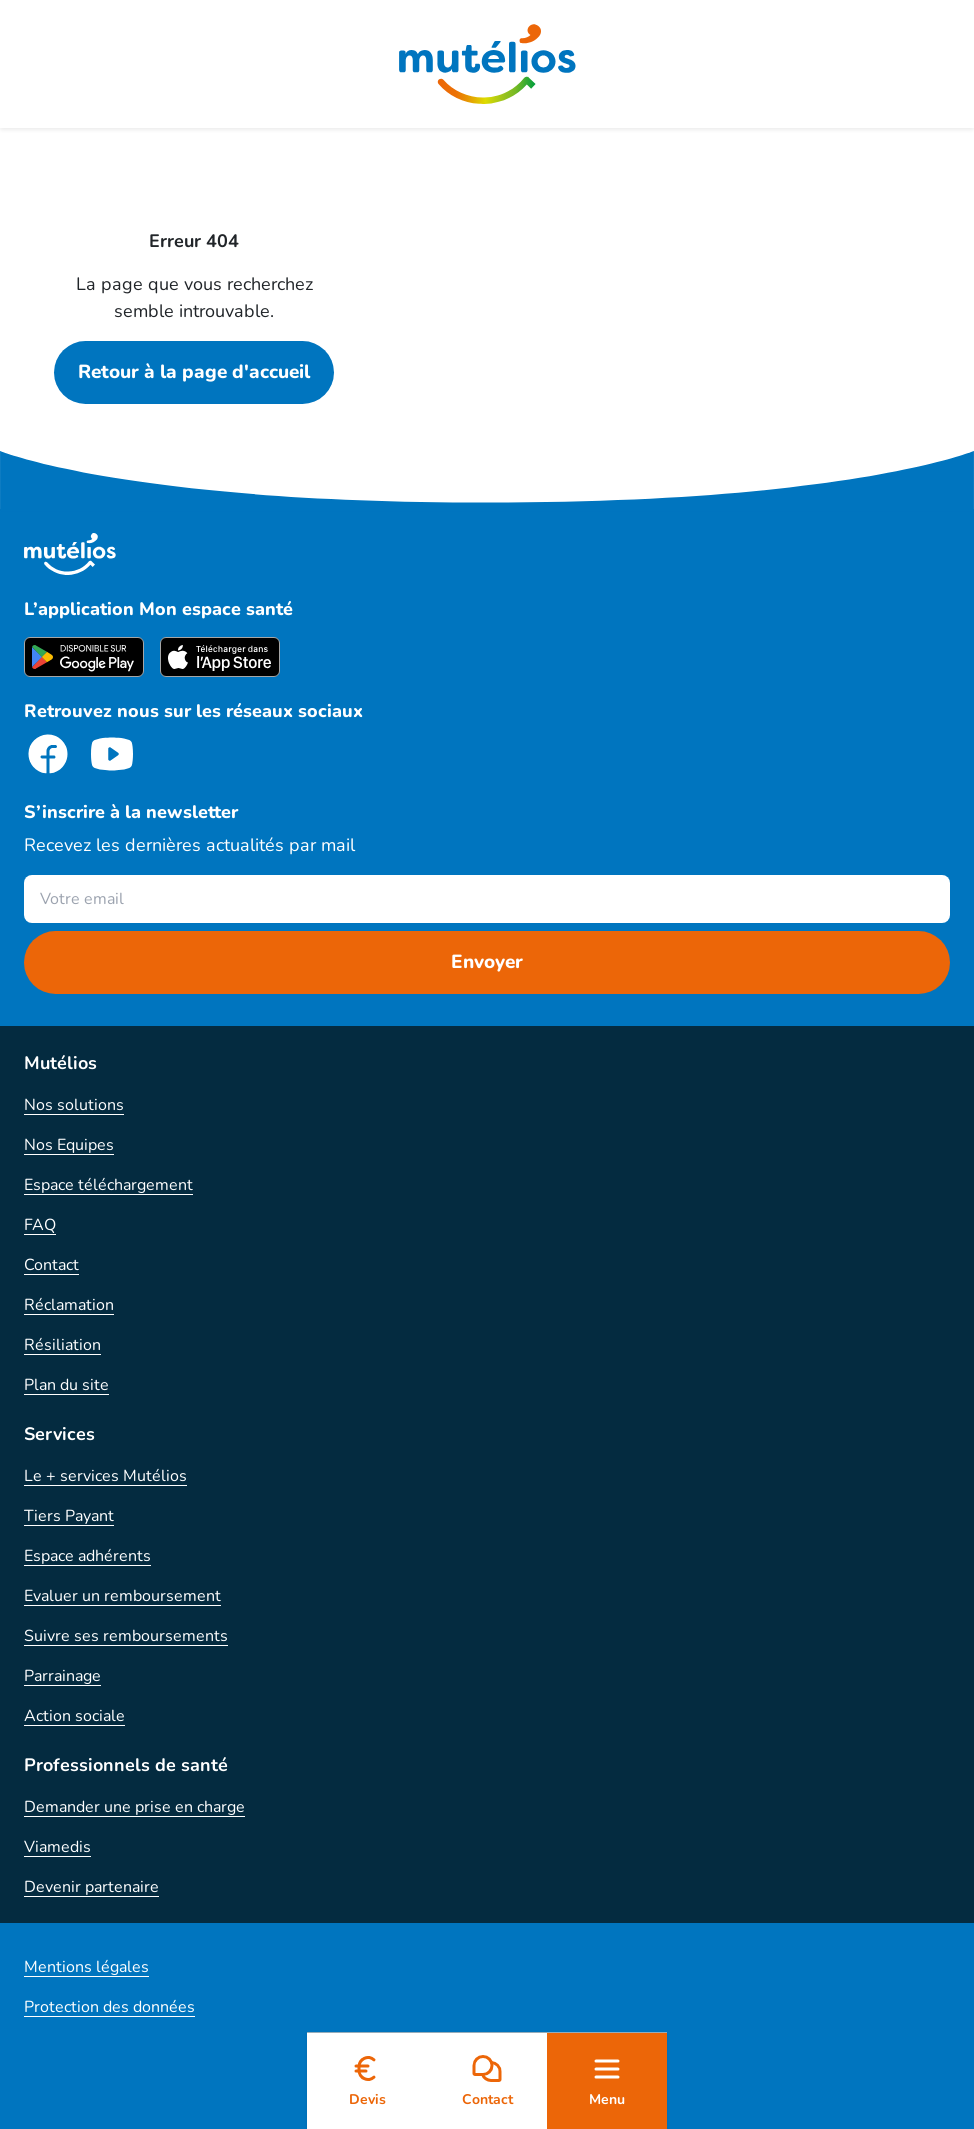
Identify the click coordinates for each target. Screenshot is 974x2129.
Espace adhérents (87, 1556)
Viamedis (57, 1847)
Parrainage (62, 1676)
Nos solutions (74, 1105)
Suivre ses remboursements (126, 1636)
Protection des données (109, 2007)
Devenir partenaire (91, 1887)
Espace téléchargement (108, 1185)
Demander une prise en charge (134, 1807)
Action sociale (74, 1716)
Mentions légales (86, 1967)
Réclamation (69, 1305)
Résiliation (62, 1345)
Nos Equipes (69, 1145)
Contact (51, 1265)
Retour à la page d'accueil (194, 372)
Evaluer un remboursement (122, 1596)
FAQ (40, 1225)
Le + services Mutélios (105, 1476)
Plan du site (66, 1385)
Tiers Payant (69, 1516)
